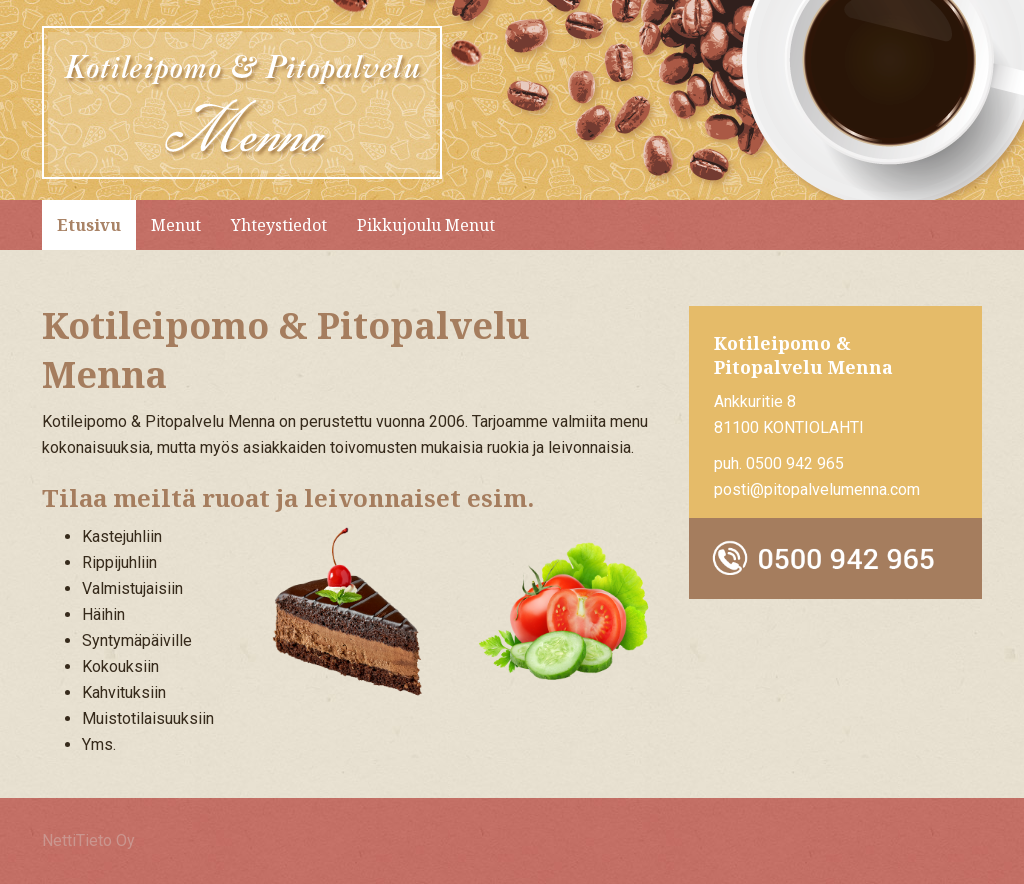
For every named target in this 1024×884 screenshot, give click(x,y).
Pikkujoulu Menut (426, 225)
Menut (176, 225)
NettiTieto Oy (88, 840)
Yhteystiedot (279, 225)
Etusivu (89, 225)
